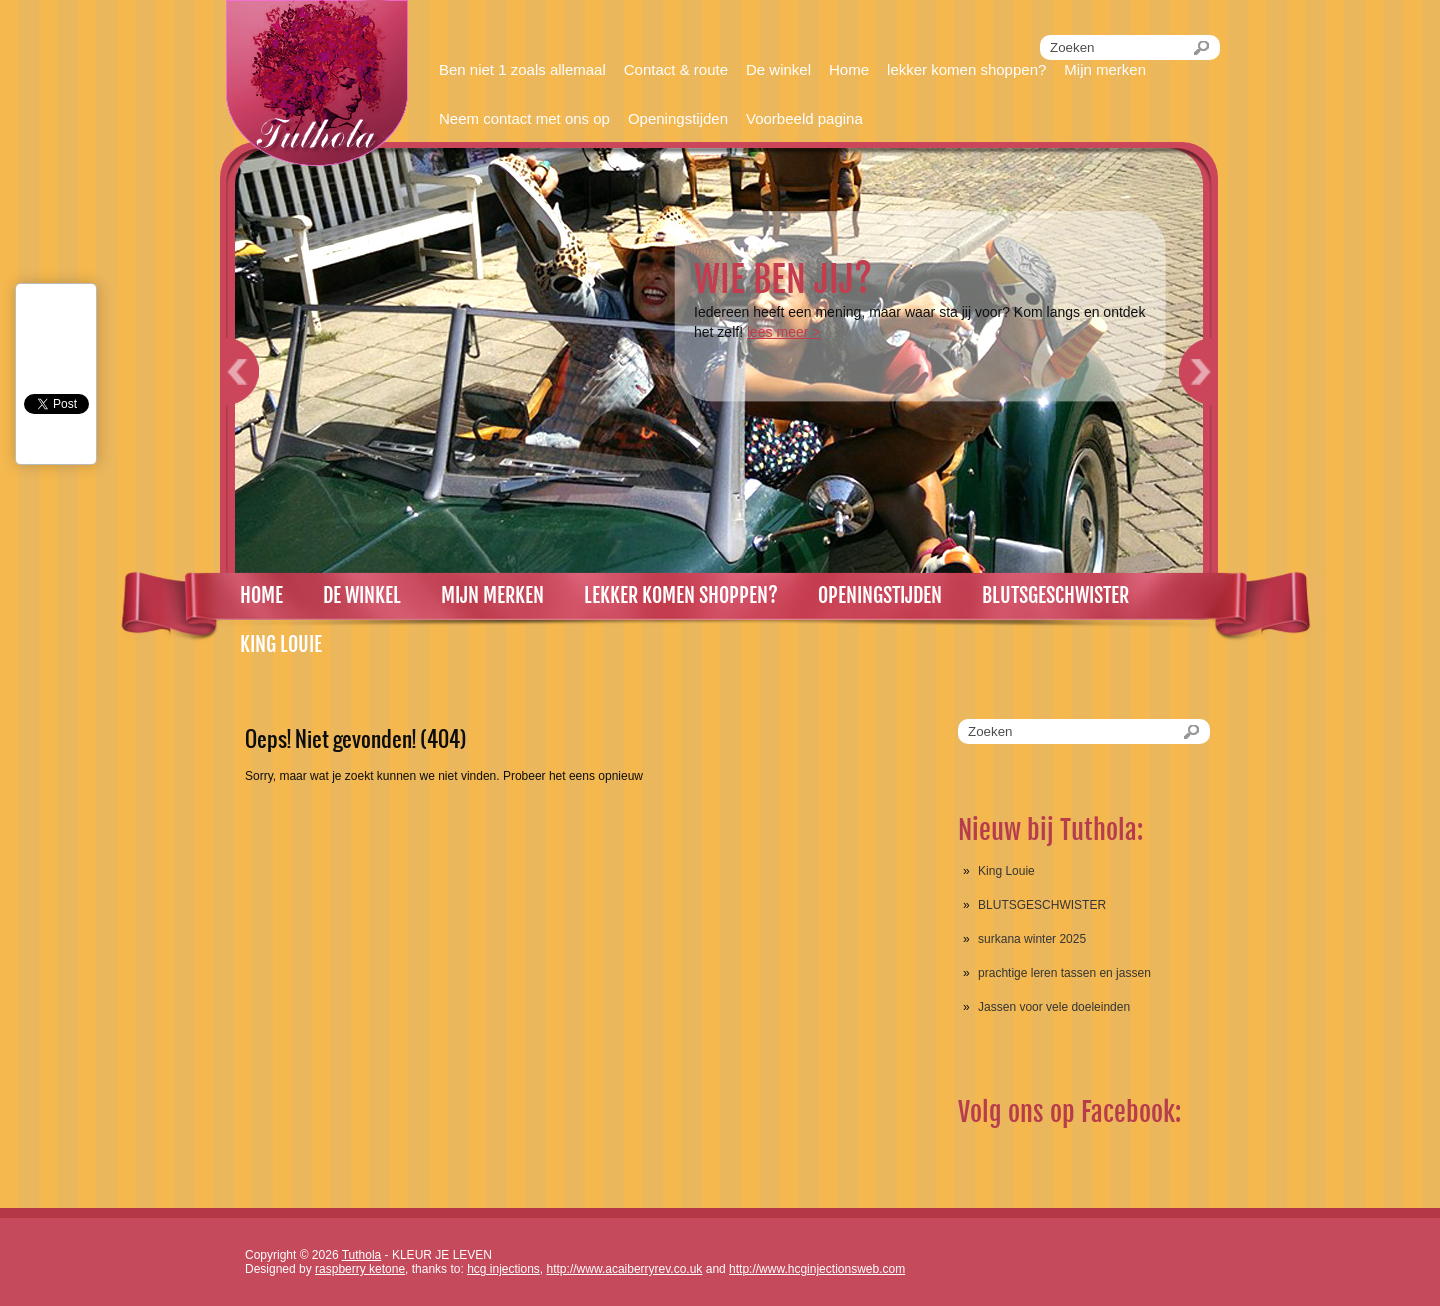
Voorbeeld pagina (804, 118)
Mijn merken (1105, 69)
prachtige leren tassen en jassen (1064, 973)
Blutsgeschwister (1055, 595)
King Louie (1006, 871)
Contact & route (676, 69)
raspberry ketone (360, 1269)
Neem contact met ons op (524, 118)
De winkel (778, 69)
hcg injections (503, 1269)
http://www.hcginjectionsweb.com (817, 1269)
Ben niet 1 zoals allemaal (522, 69)
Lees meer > (784, 332)
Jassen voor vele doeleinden (1054, 1007)
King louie (281, 644)
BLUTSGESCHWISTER (1042, 905)
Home (849, 69)
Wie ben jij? (783, 279)
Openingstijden (678, 118)
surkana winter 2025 (1032, 939)
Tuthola (362, 1255)
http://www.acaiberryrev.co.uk (625, 1269)
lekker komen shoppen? (966, 69)
